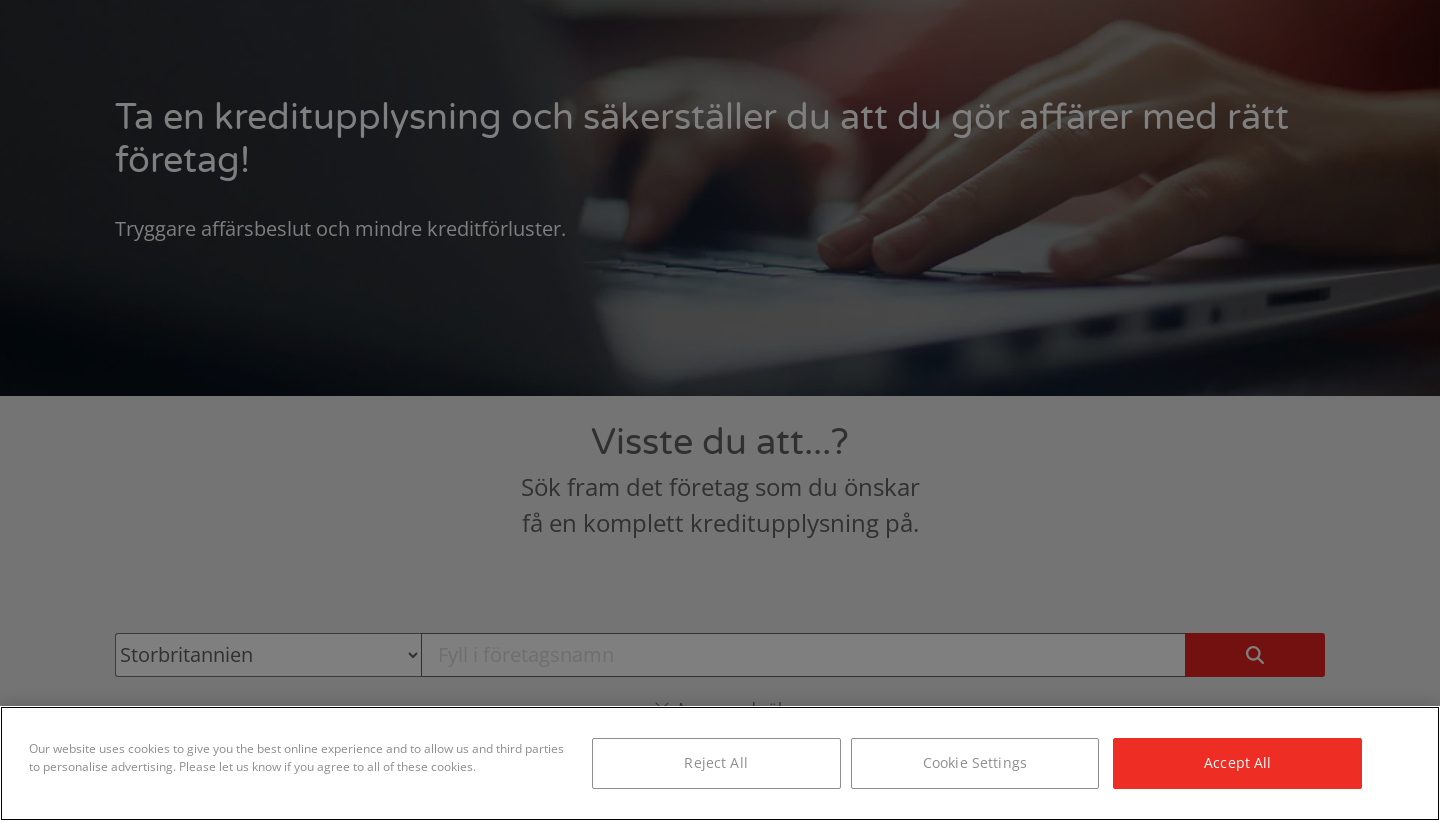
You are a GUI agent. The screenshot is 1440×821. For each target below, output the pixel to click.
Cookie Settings (975, 762)
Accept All (1237, 762)
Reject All (715, 762)
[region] (720, 763)
